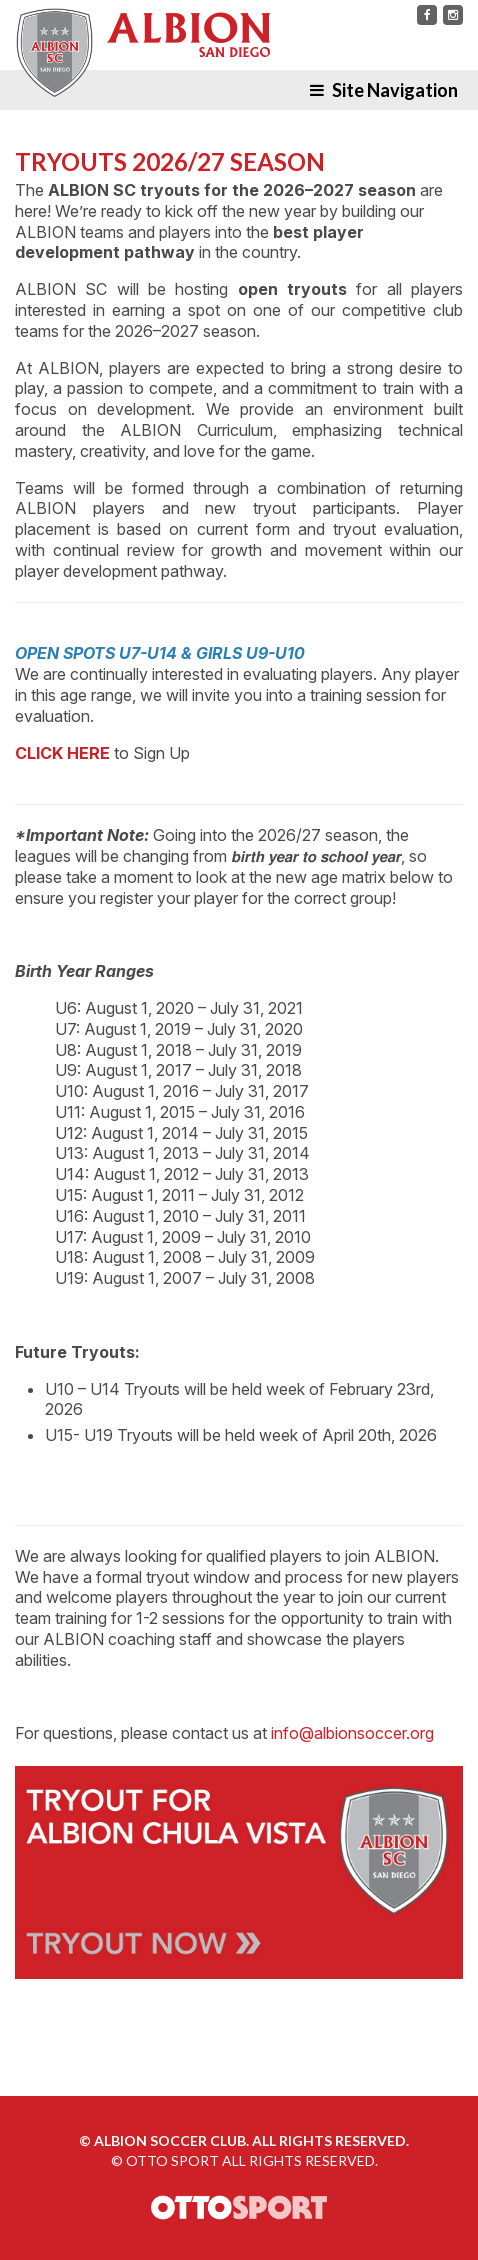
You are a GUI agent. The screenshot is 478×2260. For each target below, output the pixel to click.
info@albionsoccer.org (352, 1733)
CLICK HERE (62, 753)
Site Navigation (384, 90)
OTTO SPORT (172, 2160)
